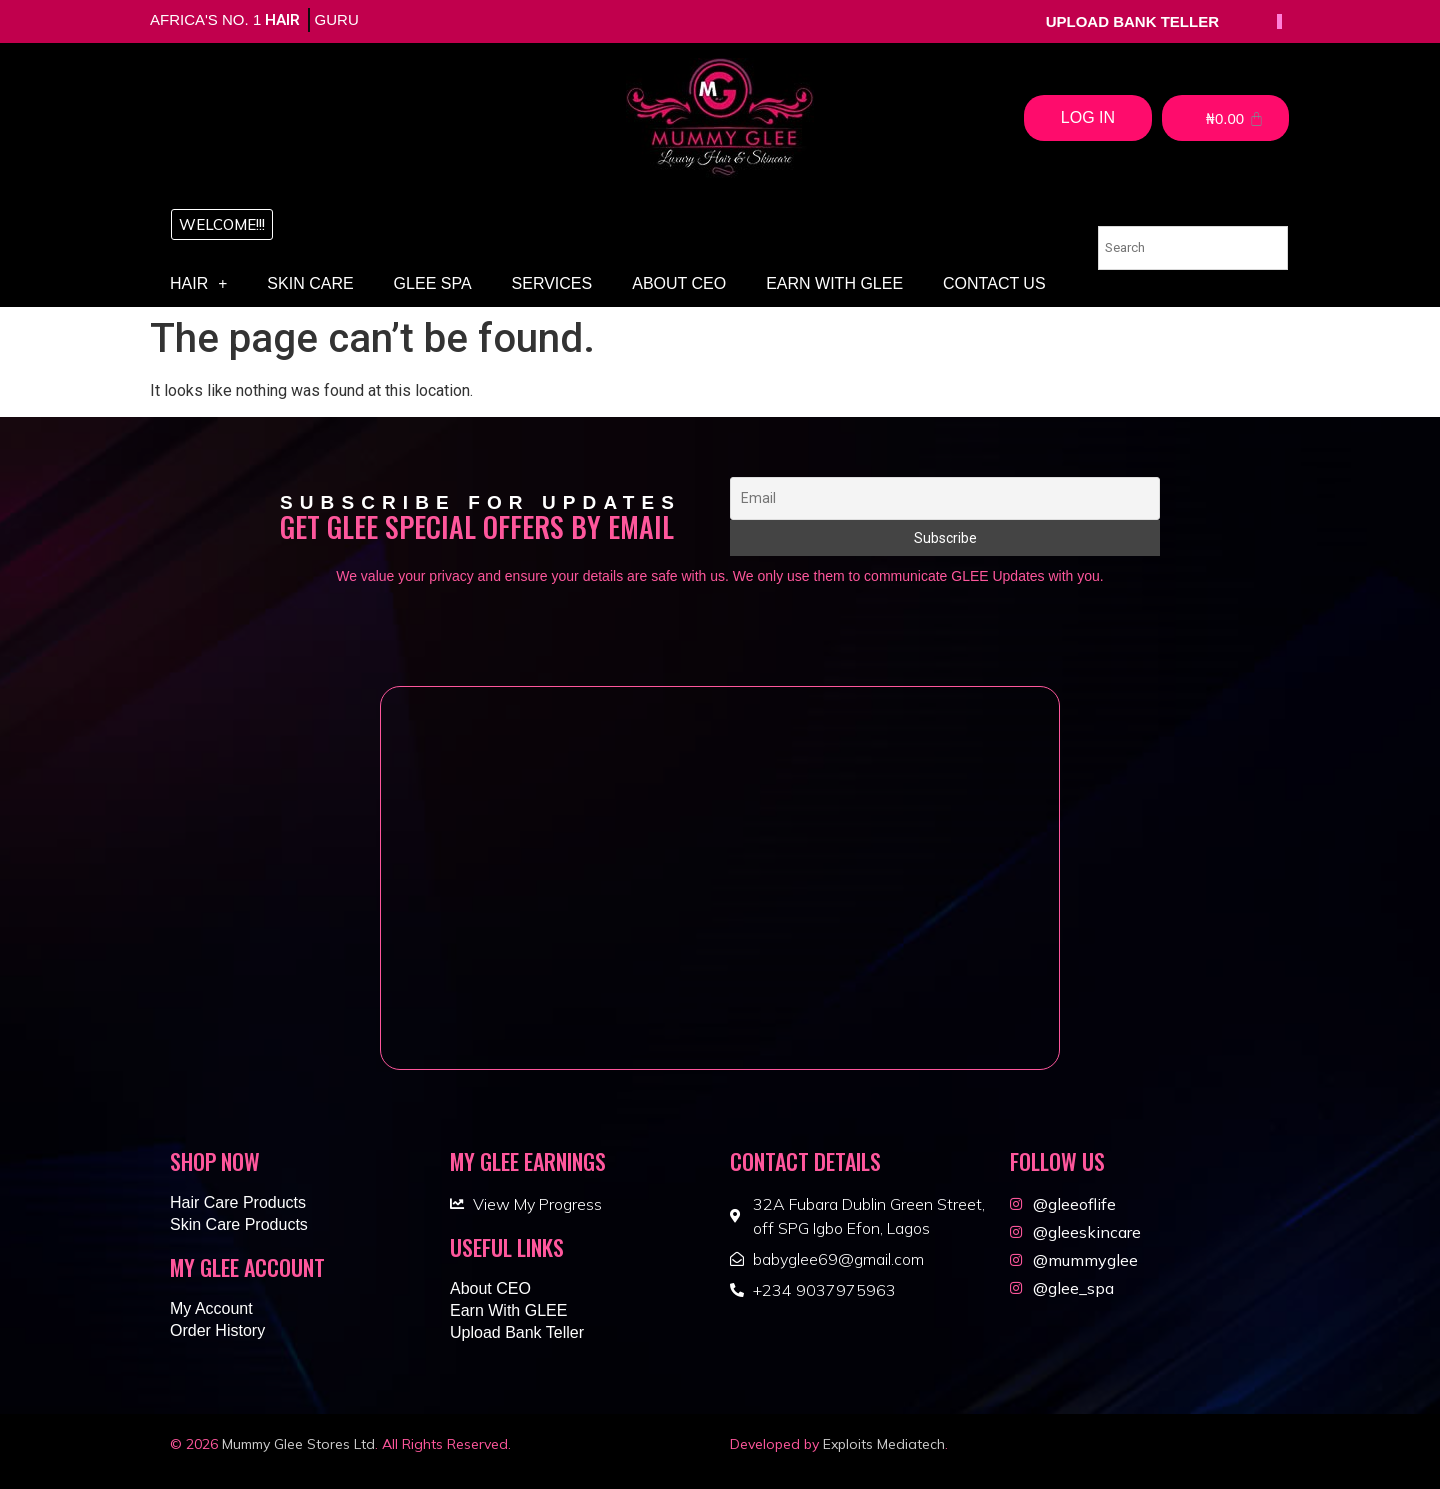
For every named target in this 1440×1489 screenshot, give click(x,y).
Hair (198, 284)
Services (552, 283)
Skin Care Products (239, 1224)
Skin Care (310, 283)
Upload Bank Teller (517, 1332)
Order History (217, 1330)
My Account (211, 1308)
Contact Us (994, 283)
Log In (1088, 117)
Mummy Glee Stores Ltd (298, 1444)
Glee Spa (433, 283)
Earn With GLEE (834, 283)
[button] (222, 224)
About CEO (679, 283)
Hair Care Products (238, 1202)
